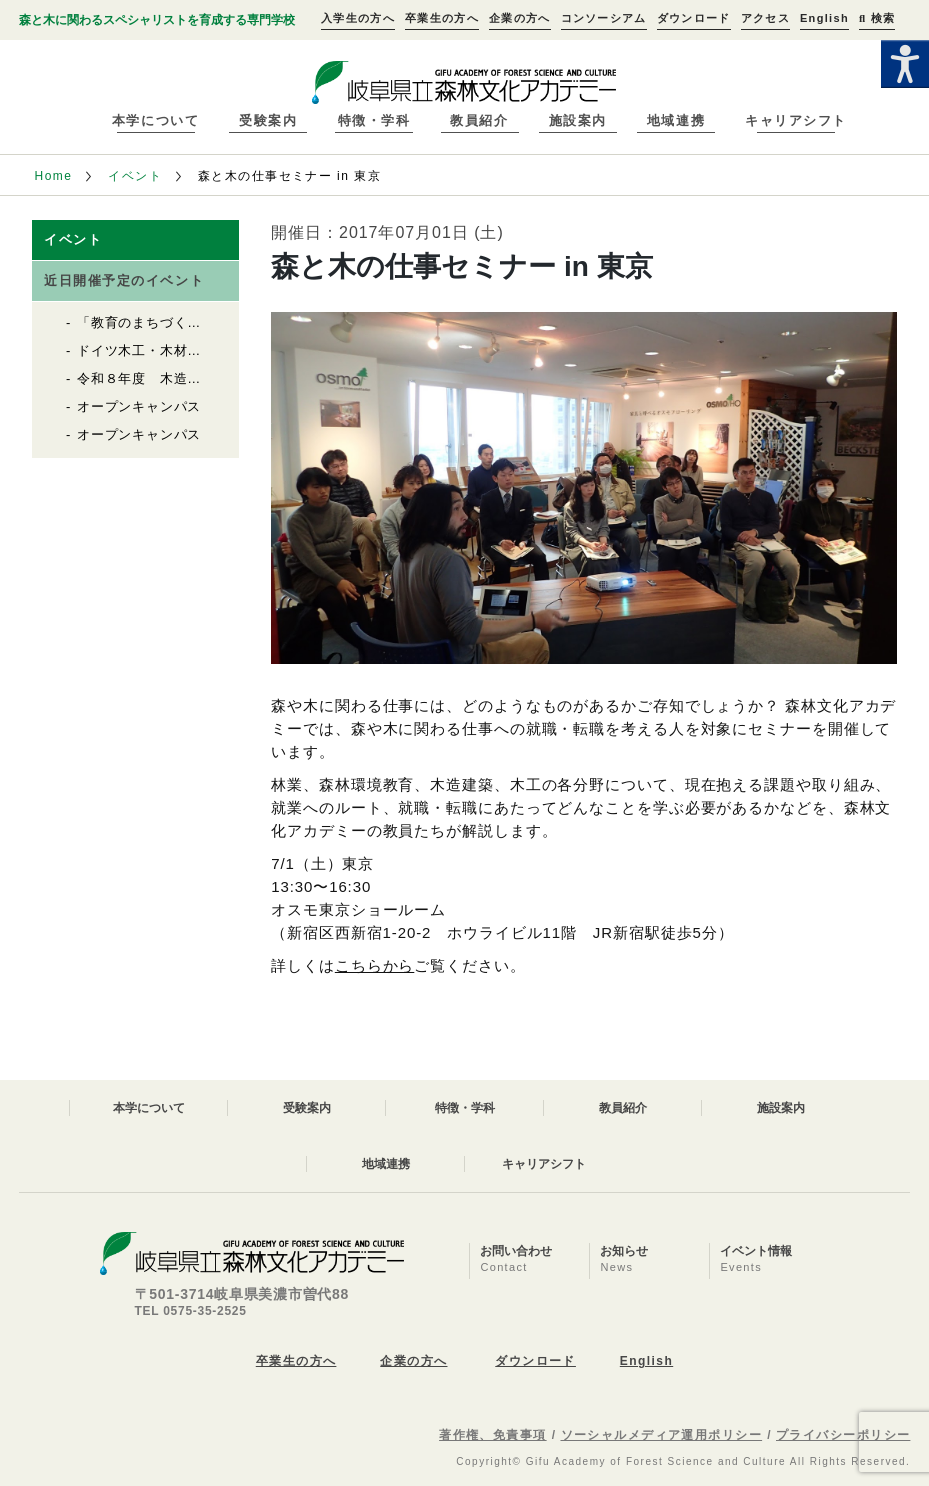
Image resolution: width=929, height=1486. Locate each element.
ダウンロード (694, 18)
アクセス (765, 18)
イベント (135, 176)
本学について (155, 120)
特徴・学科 (374, 120)
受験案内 (268, 120)
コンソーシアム (604, 18)
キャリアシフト (796, 120)
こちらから (375, 965)
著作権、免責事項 (493, 1435)
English (824, 18)
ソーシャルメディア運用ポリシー (662, 1435)
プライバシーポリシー (843, 1435)
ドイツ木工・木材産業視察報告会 (180, 350)
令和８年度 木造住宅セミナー (173, 378)
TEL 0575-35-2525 (191, 1311)
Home (54, 176)
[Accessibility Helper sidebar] (905, 64)
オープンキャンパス (139, 406)
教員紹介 (479, 120)
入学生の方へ (358, 18)
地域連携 (676, 120)
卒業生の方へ (442, 18)
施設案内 (578, 120)
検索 (877, 18)
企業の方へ (520, 18)
